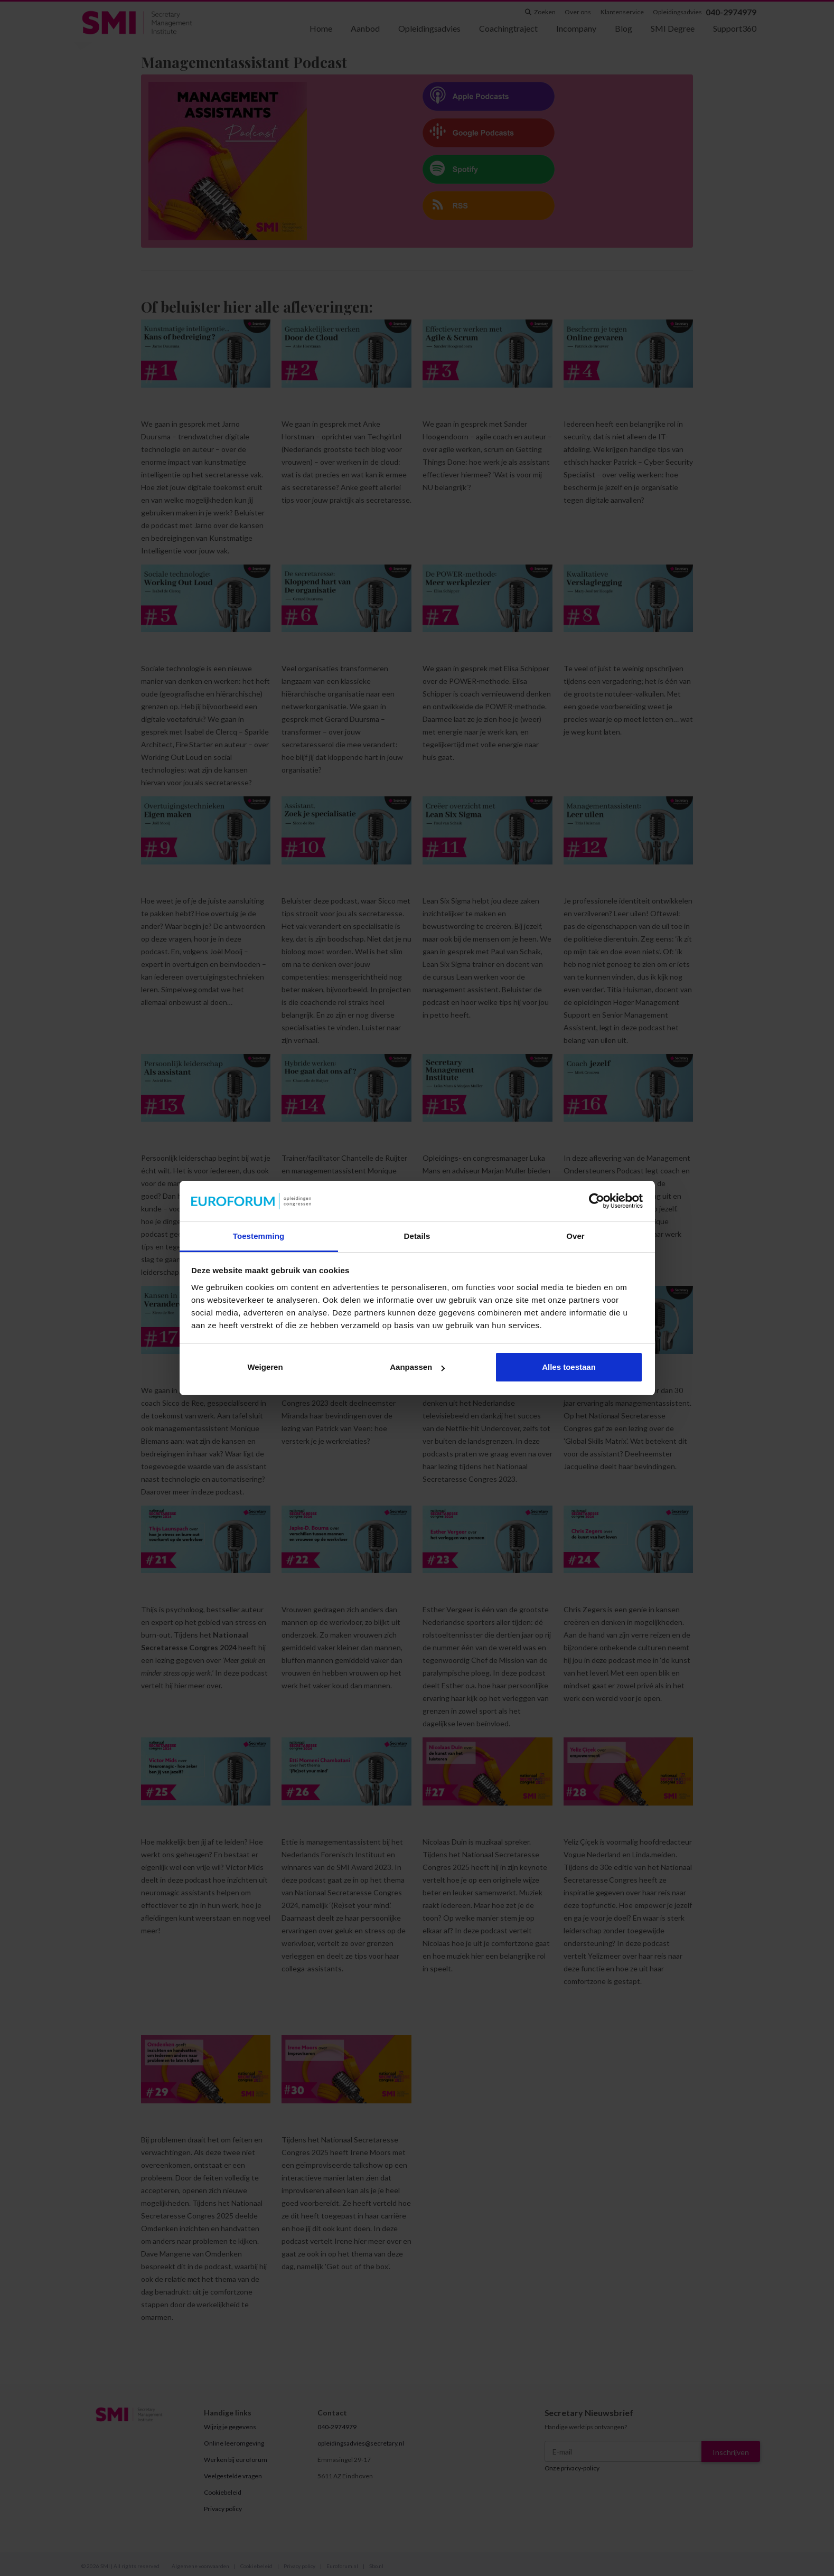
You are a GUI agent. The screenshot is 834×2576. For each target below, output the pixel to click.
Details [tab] (417, 1235)
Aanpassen (417, 1366)
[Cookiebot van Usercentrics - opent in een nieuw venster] (596, 1201)
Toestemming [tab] (259, 1235)
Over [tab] (575, 1235)
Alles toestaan (569, 1366)
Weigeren (265, 1366)
